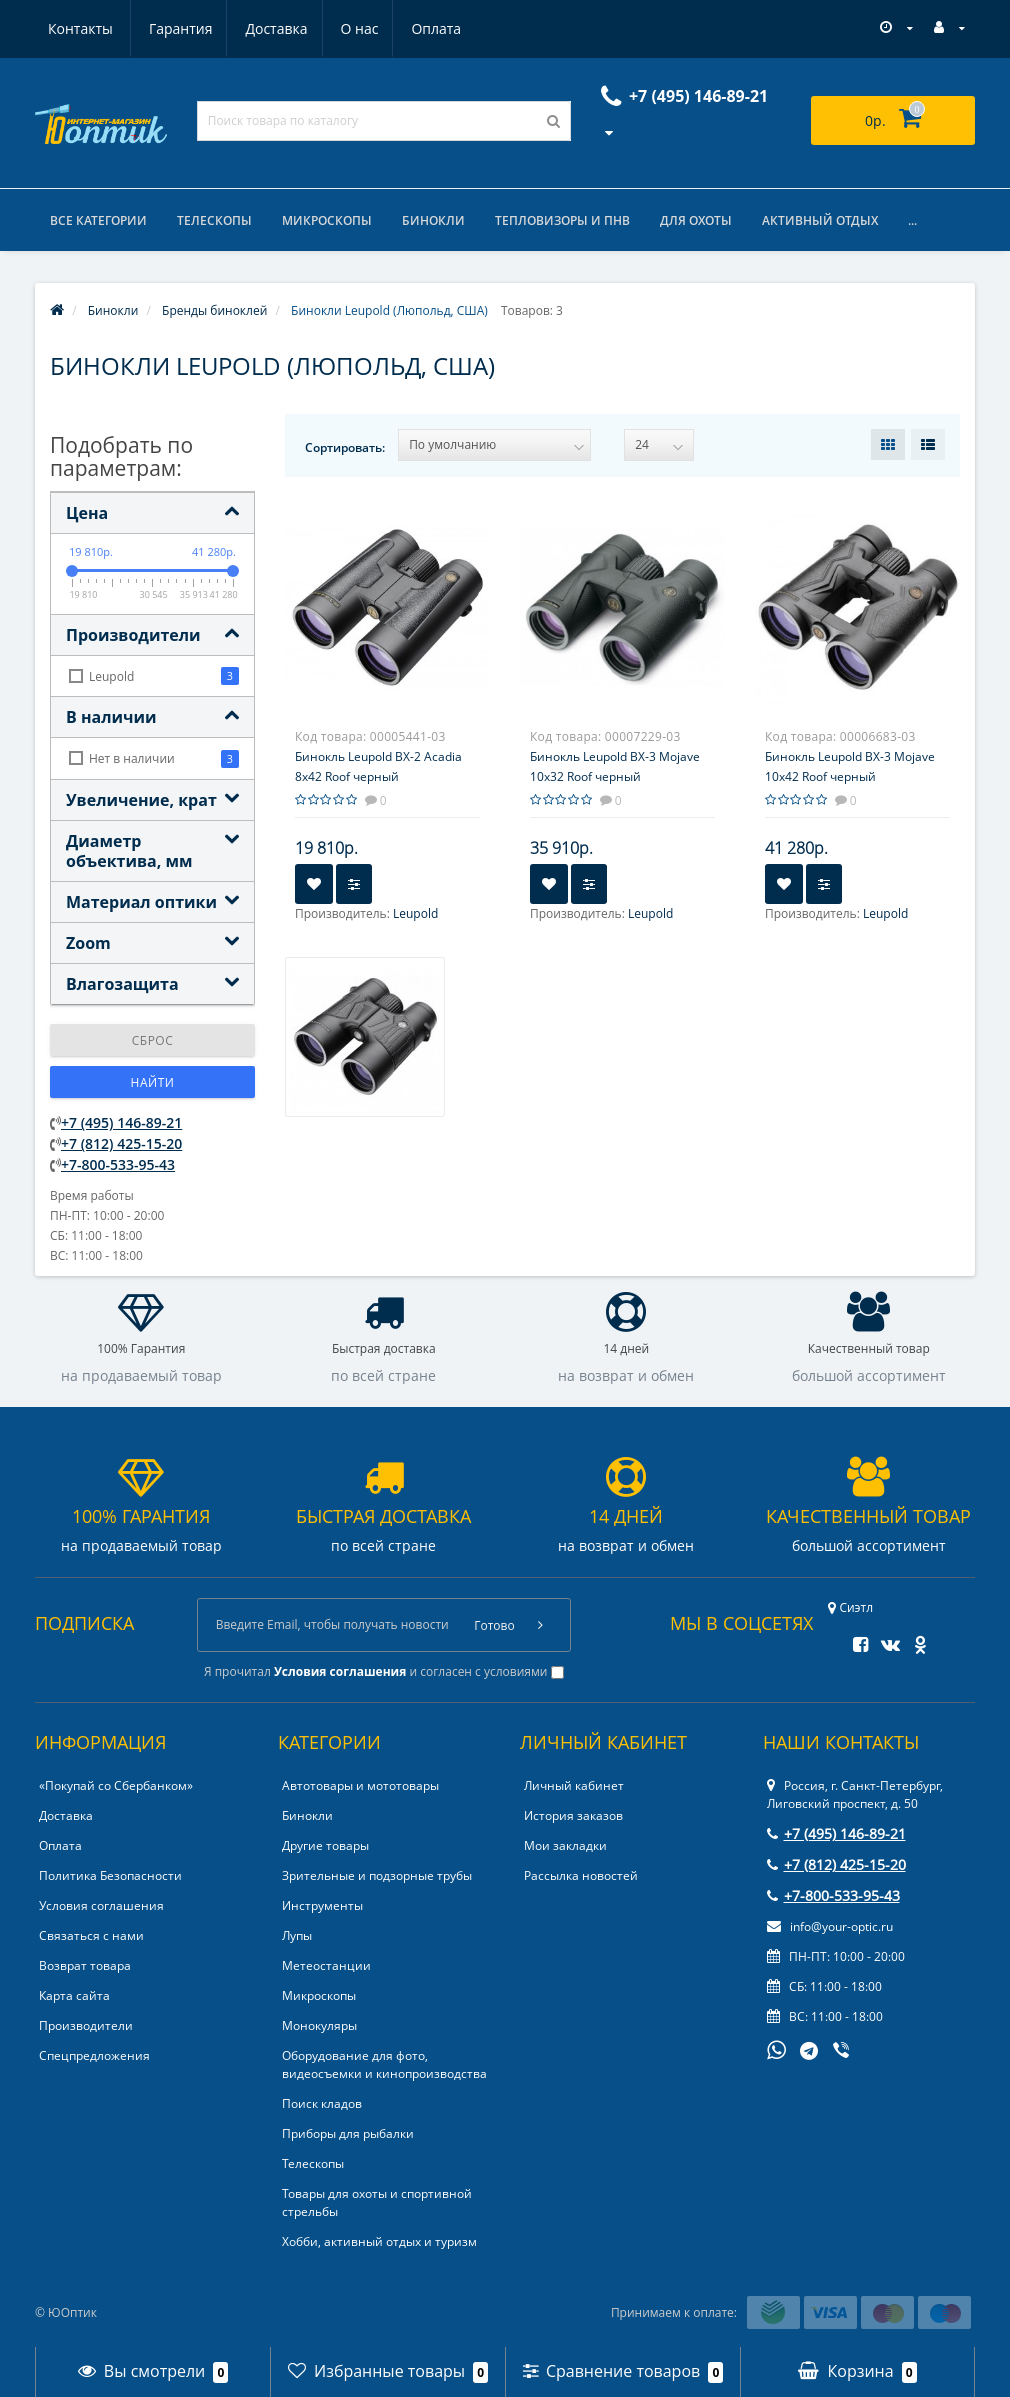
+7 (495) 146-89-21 (121, 1122)
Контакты (438, 28)
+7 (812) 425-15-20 (121, 1143)
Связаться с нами (91, 1935)
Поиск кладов (322, 2103)
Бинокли (433, 220)
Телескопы (214, 220)
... (912, 220)
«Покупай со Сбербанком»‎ (116, 1785)
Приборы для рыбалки (348, 2133)
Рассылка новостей (581, 1875)
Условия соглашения (101, 1905)
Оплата (345, 28)
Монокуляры (319, 2025)
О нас (265, 28)
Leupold (415, 913)
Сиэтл (850, 1607)
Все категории (98, 220)
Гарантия (80, 28)
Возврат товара (85, 1965)
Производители (86, 2025)
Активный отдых (820, 220)
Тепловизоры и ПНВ (562, 220)
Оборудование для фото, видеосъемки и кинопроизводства (384, 2064)
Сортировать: (345, 447)
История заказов (573, 1815)
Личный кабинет (574, 1785)
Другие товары (325, 1845)
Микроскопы (327, 220)
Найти (153, 1082)
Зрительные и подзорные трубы (377, 1875)
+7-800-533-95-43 (118, 1164)
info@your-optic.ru (830, 1926)
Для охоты (696, 220)
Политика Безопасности (110, 1875)
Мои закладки (565, 1845)
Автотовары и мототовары (360, 1785)
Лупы (297, 1935)
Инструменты (322, 1905)
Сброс (153, 1040)
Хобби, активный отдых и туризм (379, 2241)
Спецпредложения (94, 2055)
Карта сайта (74, 1995)
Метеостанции (326, 1965)
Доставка (179, 28)
